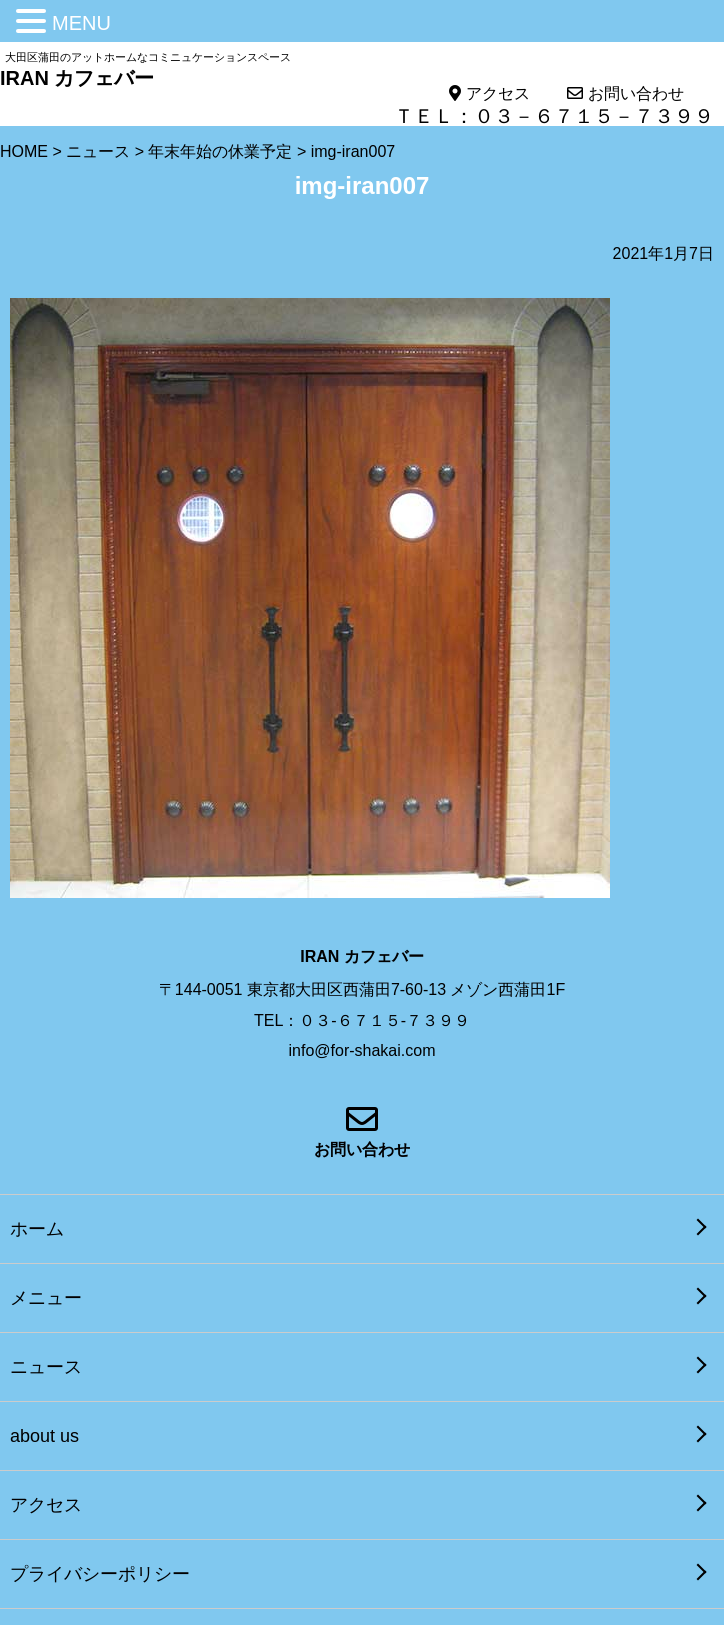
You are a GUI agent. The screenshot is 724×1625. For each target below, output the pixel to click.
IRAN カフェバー (77, 78)
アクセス (489, 93)
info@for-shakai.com (362, 1050)
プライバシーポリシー (100, 1574)
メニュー (46, 1298)
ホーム (37, 1229)
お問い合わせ (625, 93)
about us (44, 1436)
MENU (81, 23)
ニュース (46, 1367)
